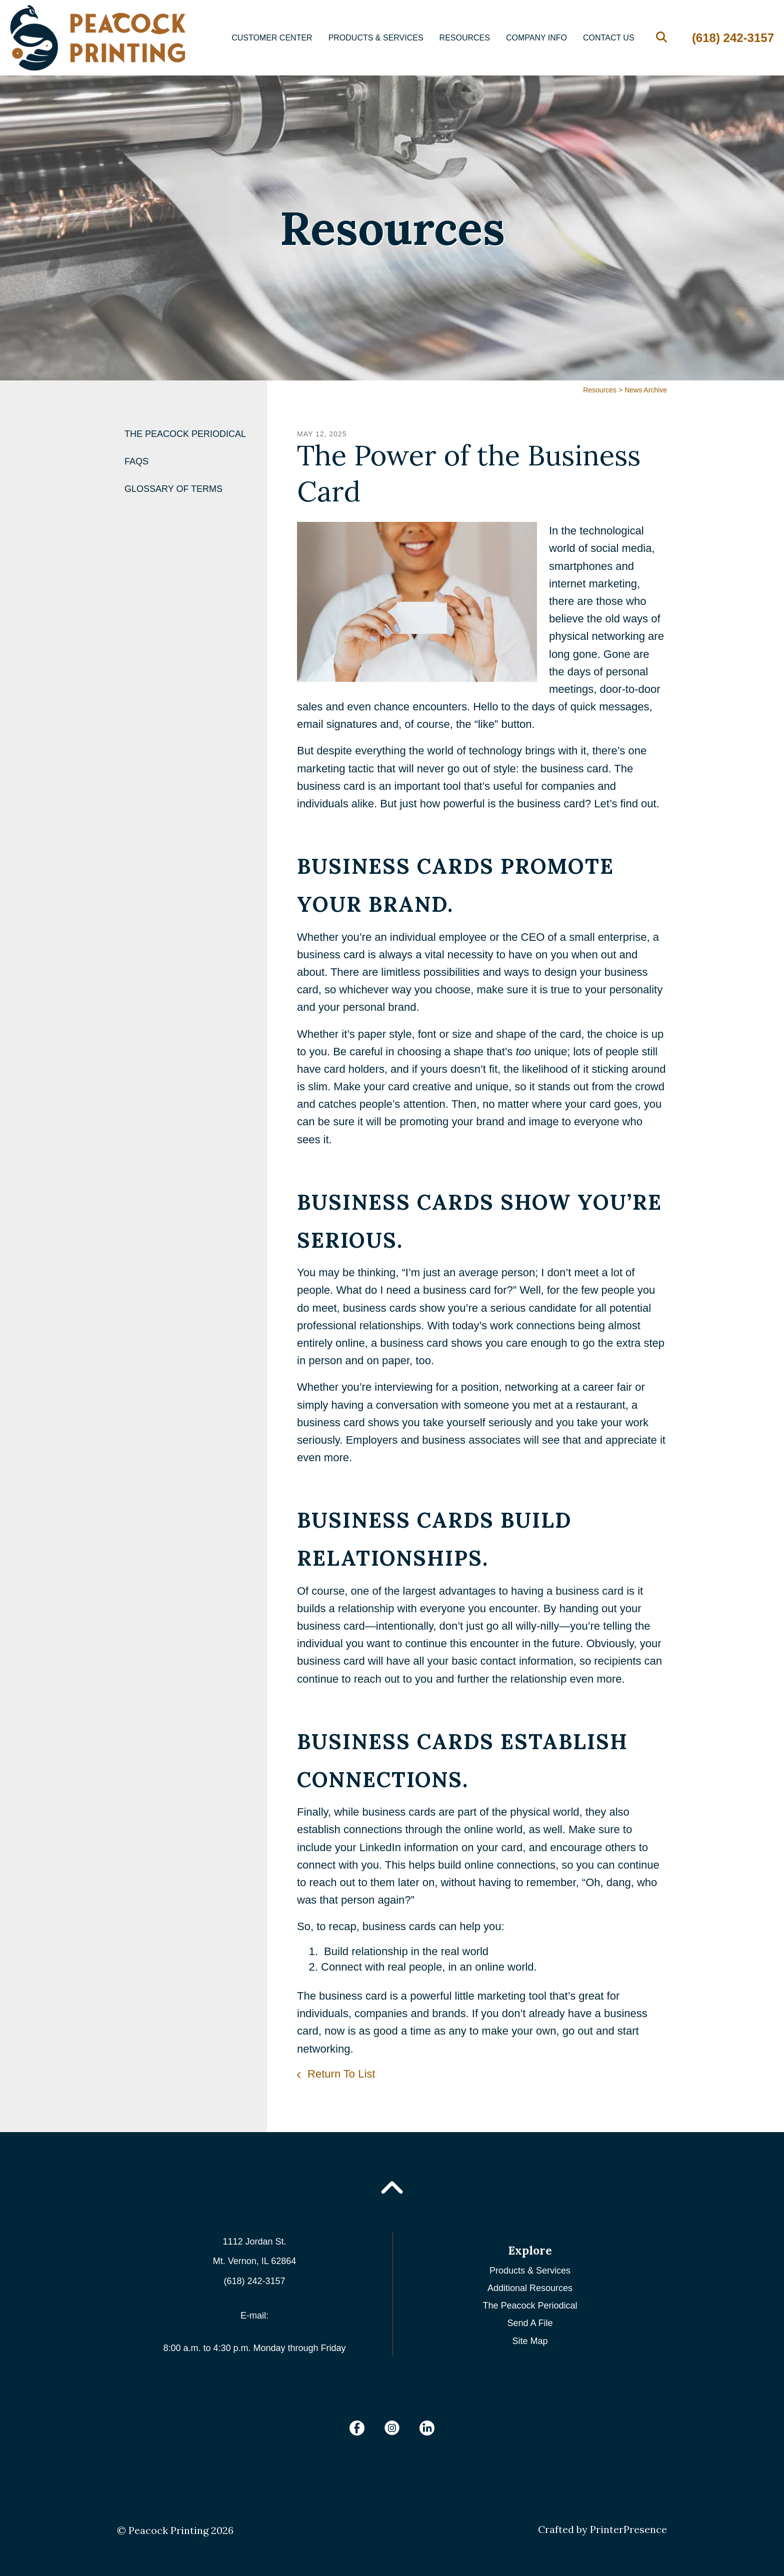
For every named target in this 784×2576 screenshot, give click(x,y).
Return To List (339, 2074)
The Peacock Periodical (185, 434)
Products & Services (376, 37)
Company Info (536, 37)
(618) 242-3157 (733, 37)
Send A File (529, 2323)
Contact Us (608, 37)
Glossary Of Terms (173, 489)
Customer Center (272, 37)
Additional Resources (530, 2288)
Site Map (530, 2341)
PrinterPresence (628, 2529)
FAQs (136, 461)
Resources (465, 37)
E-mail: (254, 2316)
